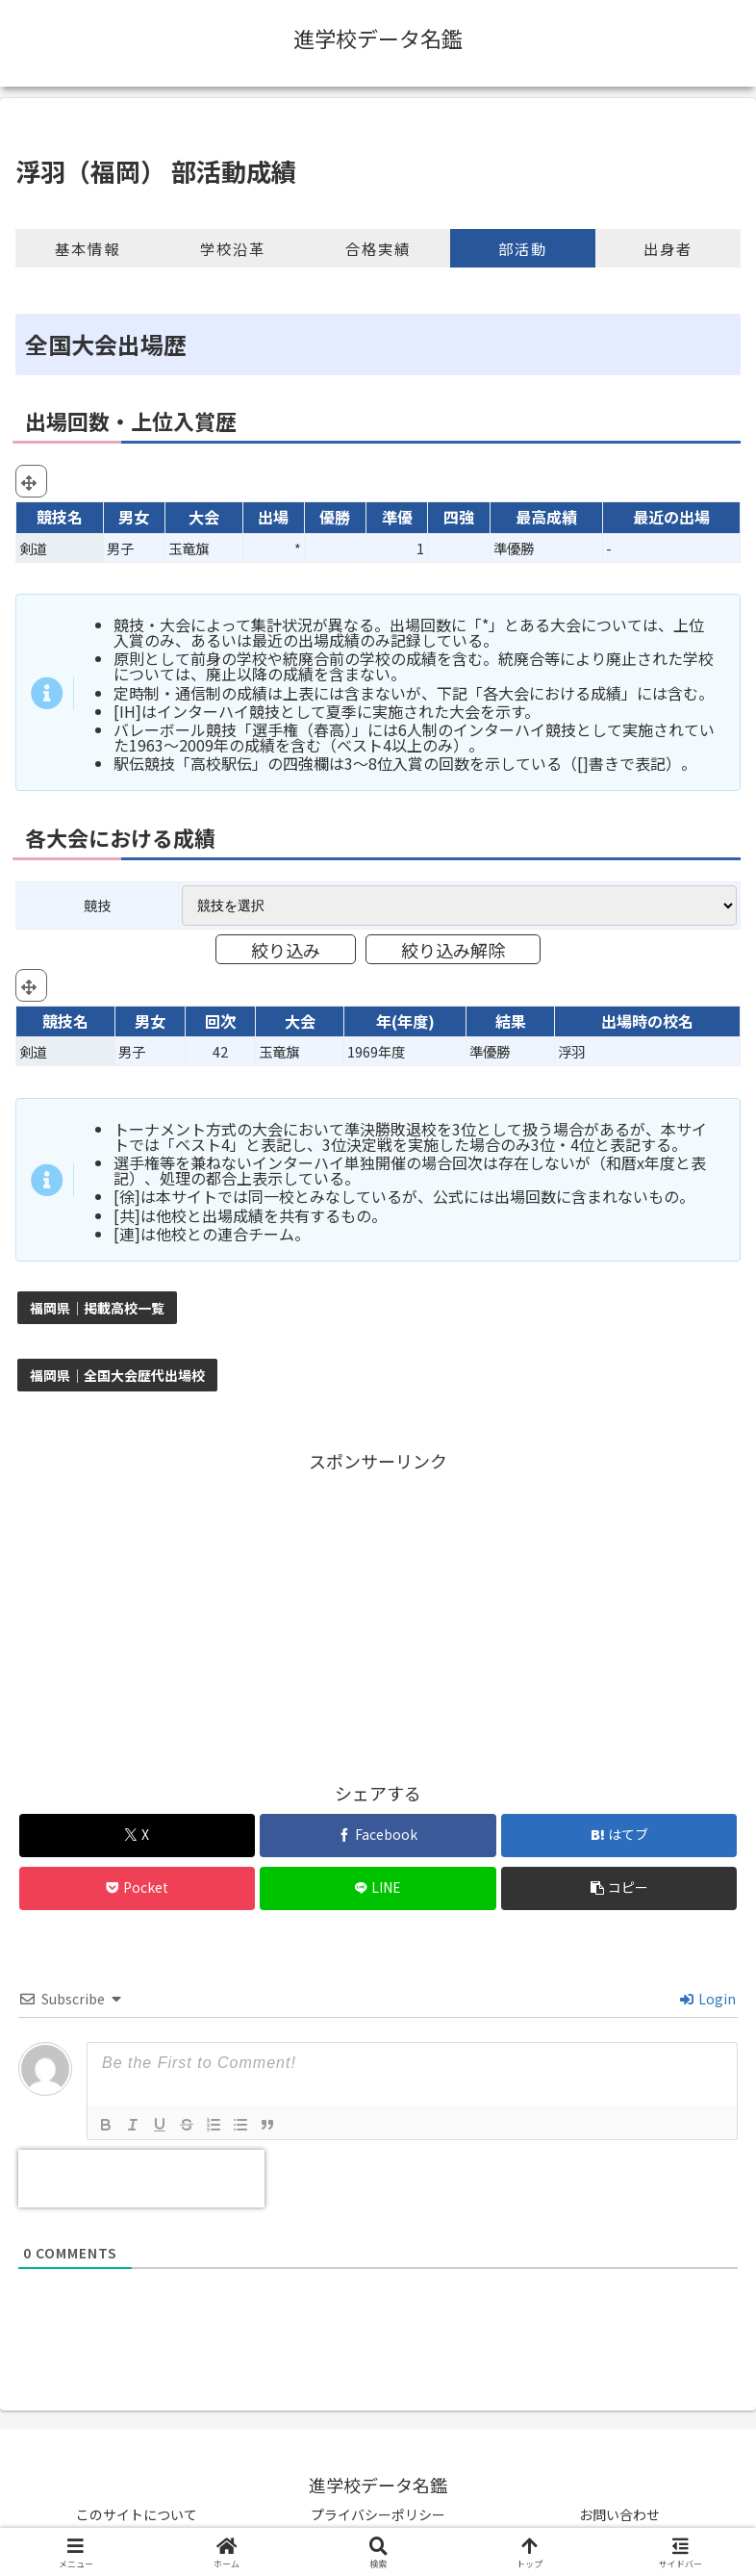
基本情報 (87, 248)
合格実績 (378, 248)
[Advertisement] (378, 1611)
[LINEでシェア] (377, 1888)
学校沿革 (232, 248)
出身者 (668, 248)
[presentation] (141, 2178)
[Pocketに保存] (137, 1888)
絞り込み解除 (453, 949)
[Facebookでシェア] (377, 1835)
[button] (619, 1888)
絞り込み (285, 949)
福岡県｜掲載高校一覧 (97, 1307)
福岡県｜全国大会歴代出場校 (117, 1375)
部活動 (522, 248)
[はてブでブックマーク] (619, 1835)
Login (708, 1998)
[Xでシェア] (137, 1835)
